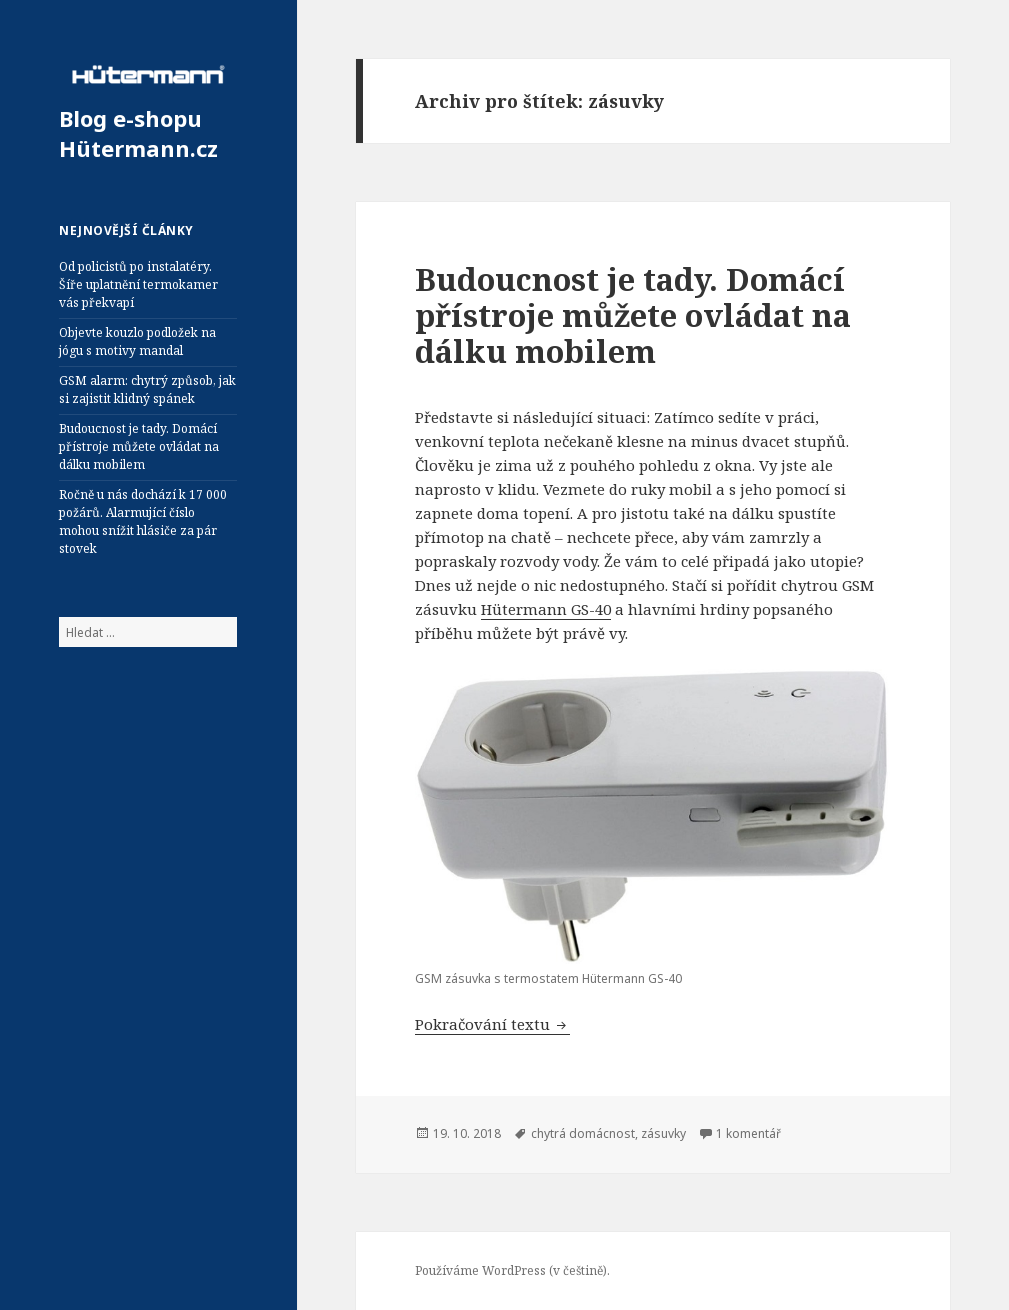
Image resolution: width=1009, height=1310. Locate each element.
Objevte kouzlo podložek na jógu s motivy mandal (137, 341)
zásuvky (663, 1133)
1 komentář (748, 1133)
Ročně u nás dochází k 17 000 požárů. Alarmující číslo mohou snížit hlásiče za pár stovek (143, 521)
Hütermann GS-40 (546, 609)
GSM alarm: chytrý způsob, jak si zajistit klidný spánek (147, 389)
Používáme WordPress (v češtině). (512, 1270)
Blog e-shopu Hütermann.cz (138, 133)
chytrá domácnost (583, 1133)
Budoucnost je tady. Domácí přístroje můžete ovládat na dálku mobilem (139, 446)
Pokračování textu (492, 1024)
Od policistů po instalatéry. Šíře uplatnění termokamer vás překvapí (138, 284)
